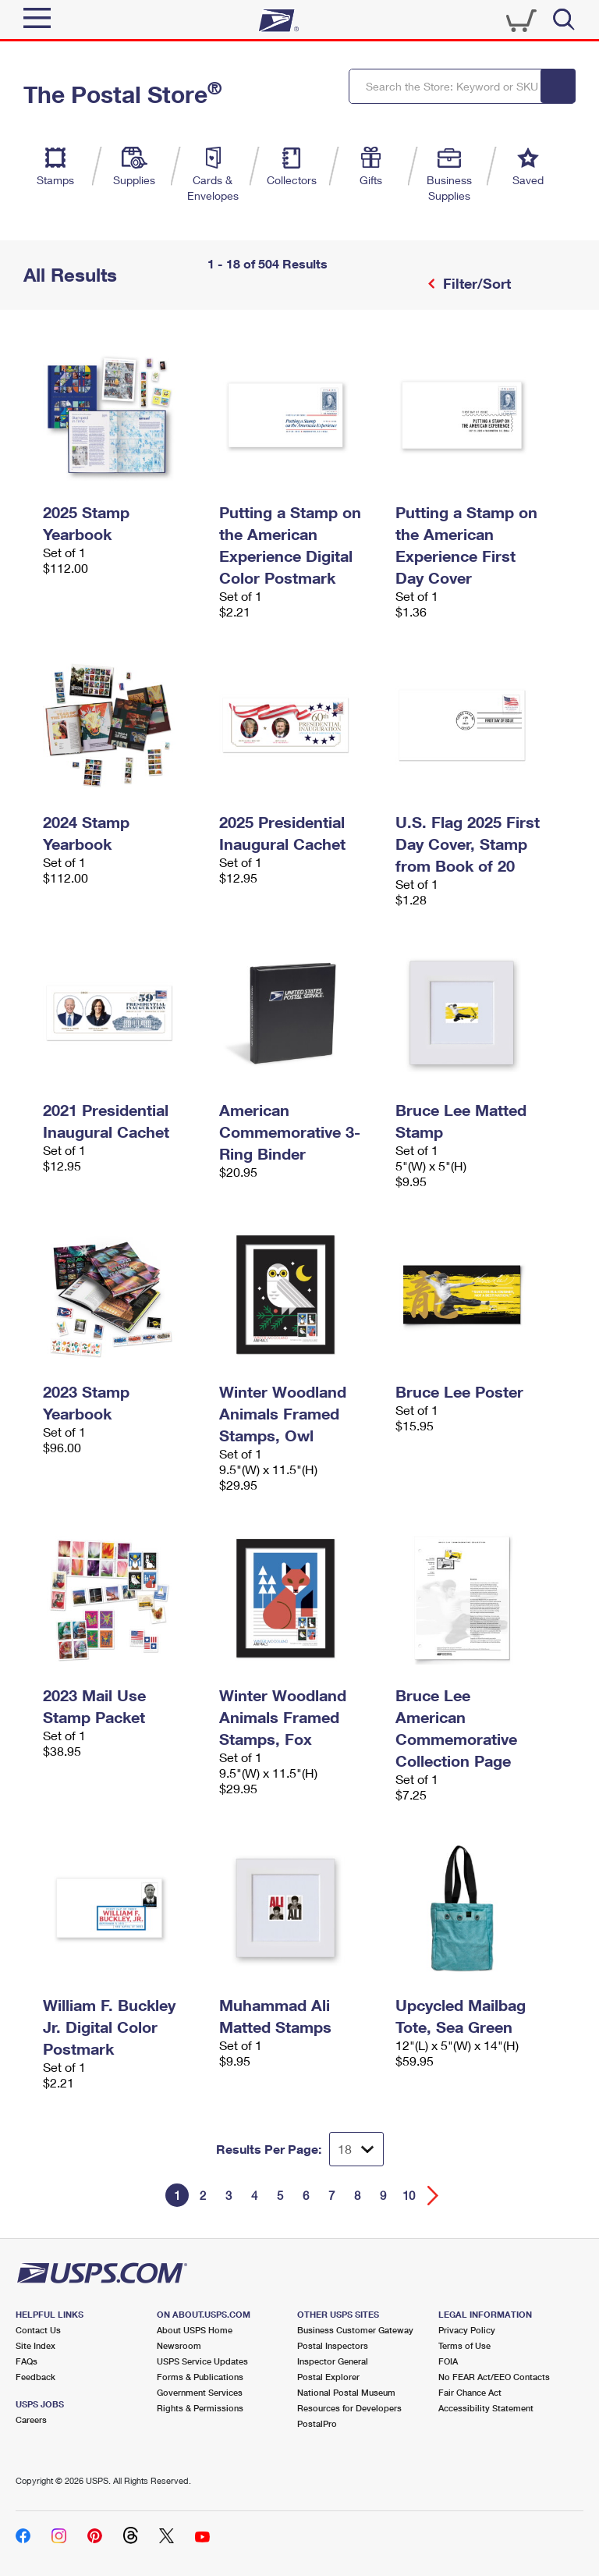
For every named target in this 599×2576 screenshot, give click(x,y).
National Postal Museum (346, 2392)
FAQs (26, 2361)
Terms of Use (464, 2345)
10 (408, 2195)
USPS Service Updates (202, 2361)
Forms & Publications (200, 2377)
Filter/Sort (475, 283)
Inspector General (332, 2361)
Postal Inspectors (332, 2345)
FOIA (448, 2361)
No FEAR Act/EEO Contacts (494, 2377)
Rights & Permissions (200, 2408)
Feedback (35, 2377)
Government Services (200, 2392)
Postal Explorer (328, 2377)
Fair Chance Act (470, 2392)
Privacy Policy (466, 2330)
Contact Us (38, 2330)
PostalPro (317, 2423)
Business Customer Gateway (355, 2330)
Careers (31, 2419)
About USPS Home (194, 2330)
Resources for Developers (349, 2408)
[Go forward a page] (433, 2195)
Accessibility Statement (485, 2408)
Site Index (35, 2345)
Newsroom (179, 2345)
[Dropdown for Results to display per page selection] (356, 2149)
